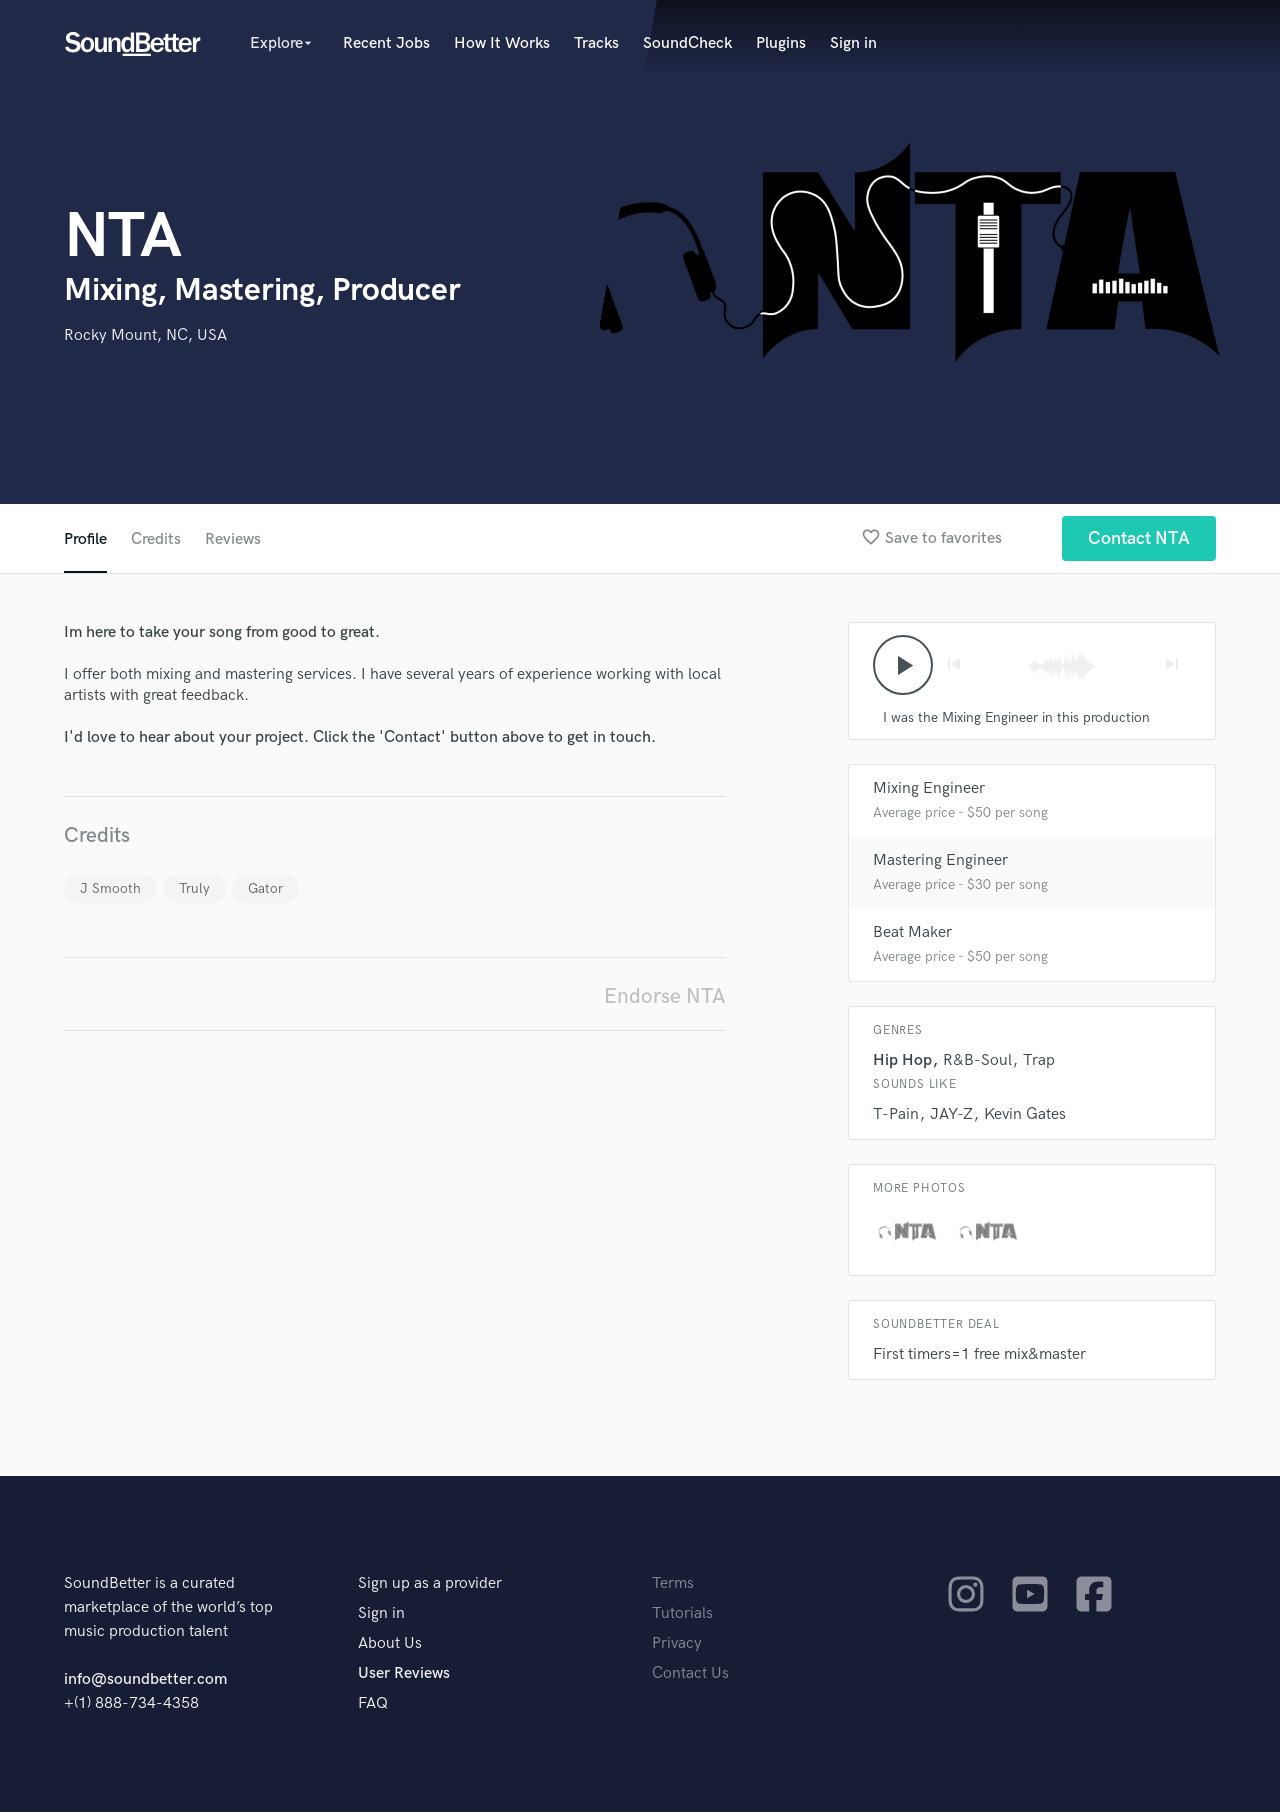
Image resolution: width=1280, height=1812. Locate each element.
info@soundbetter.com (145, 1679)
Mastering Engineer (940, 860)
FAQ (373, 1703)
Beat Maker (912, 932)
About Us (390, 1643)
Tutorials (682, 1613)
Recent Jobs (386, 43)
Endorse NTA (665, 996)
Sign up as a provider (430, 1583)
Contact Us (690, 1673)
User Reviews (404, 1673)
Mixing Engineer (929, 788)
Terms (673, 1583)
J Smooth (110, 888)
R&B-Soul (977, 1060)
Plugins (781, 43)
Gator (265, 888)
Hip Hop (902, 1060)
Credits (156, 539)
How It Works (502, 43)
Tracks (596, 43)
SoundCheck (687, 43)
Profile (85, 539)
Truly (194, 888)
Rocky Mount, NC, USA (145, 335)
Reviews (233, 539)
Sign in (853, 43)
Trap (1039, 1060)
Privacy (677, 1643)
